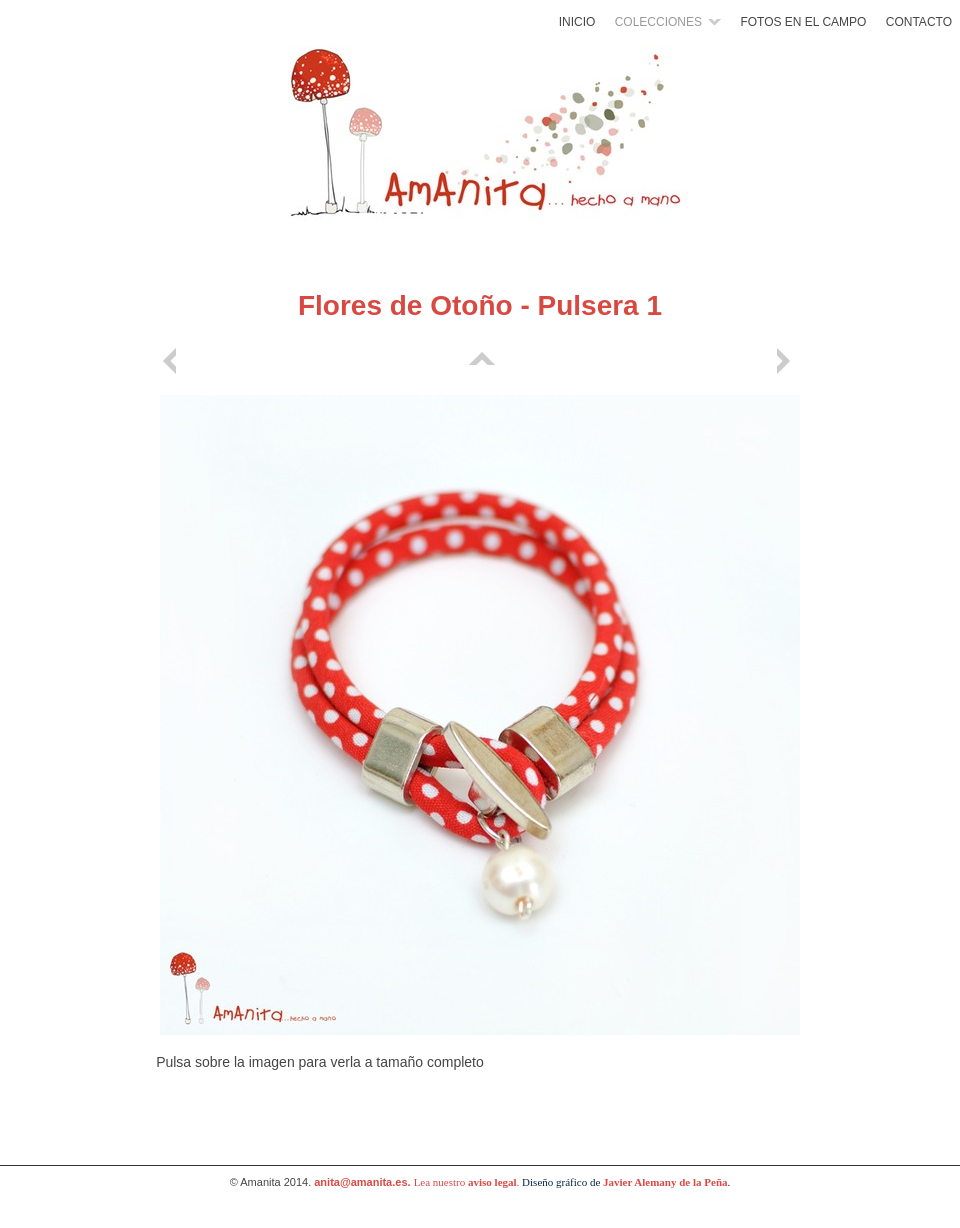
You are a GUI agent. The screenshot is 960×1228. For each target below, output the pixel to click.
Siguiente (787, 361)
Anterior (173, 361)
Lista (480, 361)
